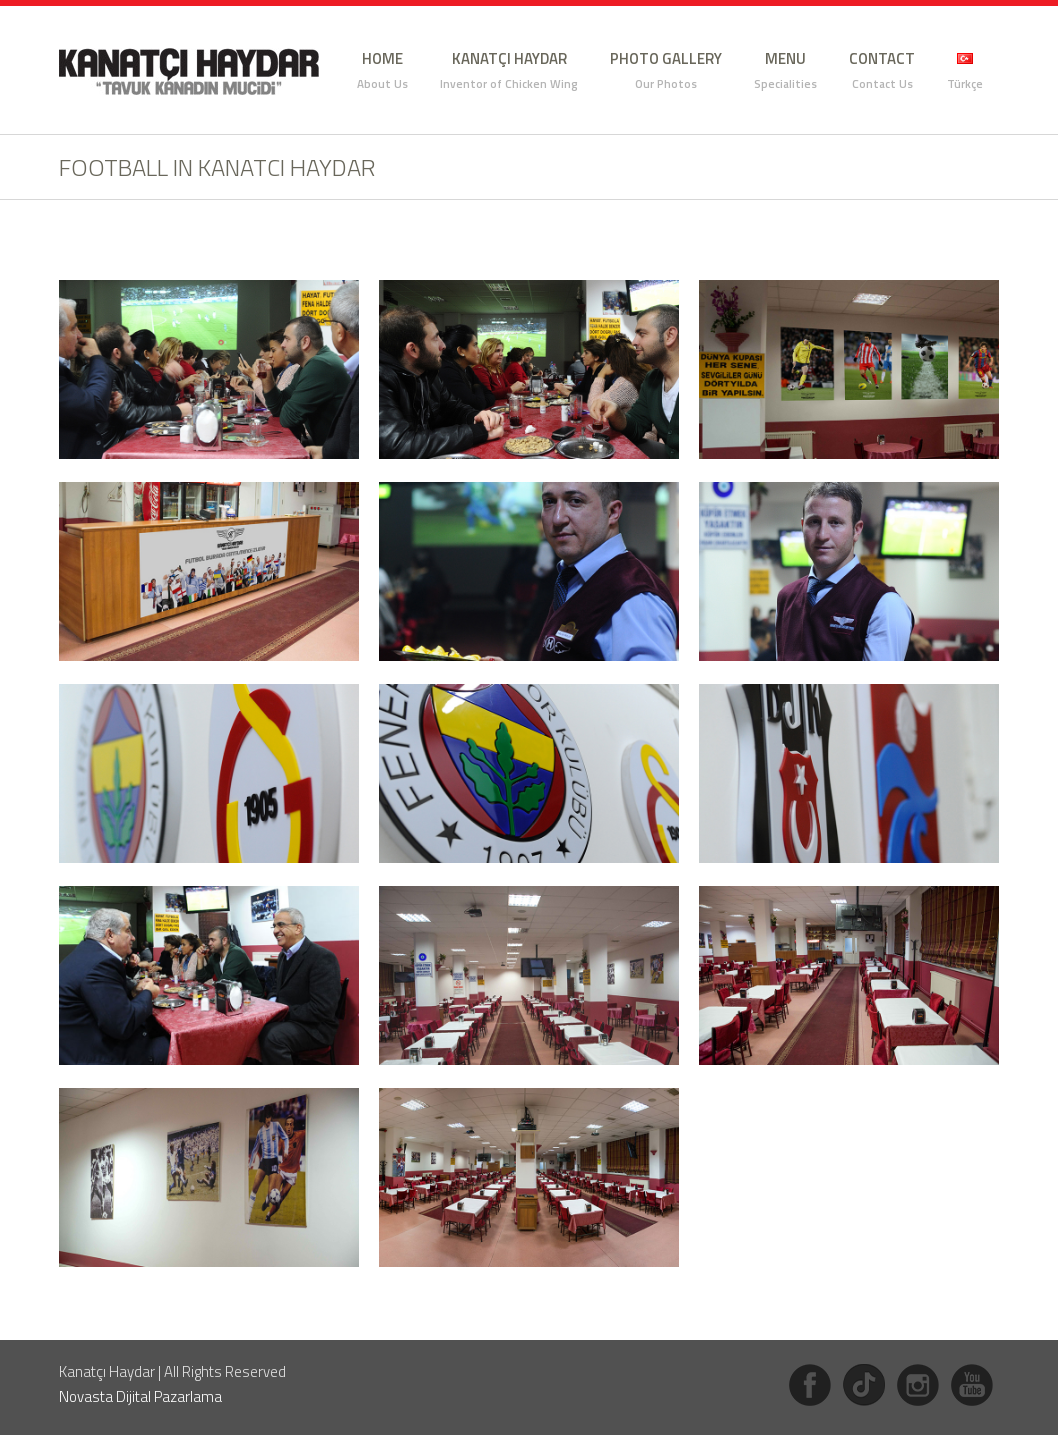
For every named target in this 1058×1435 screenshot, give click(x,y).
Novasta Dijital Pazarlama (140, 1396)
